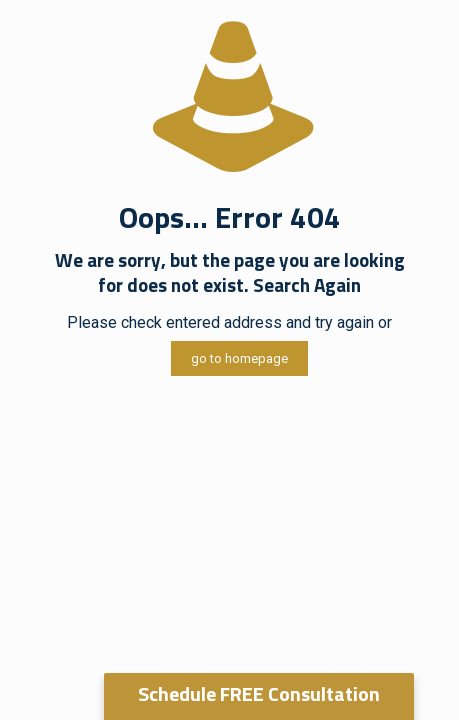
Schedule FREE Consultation (259, 693)
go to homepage (239, 358)
